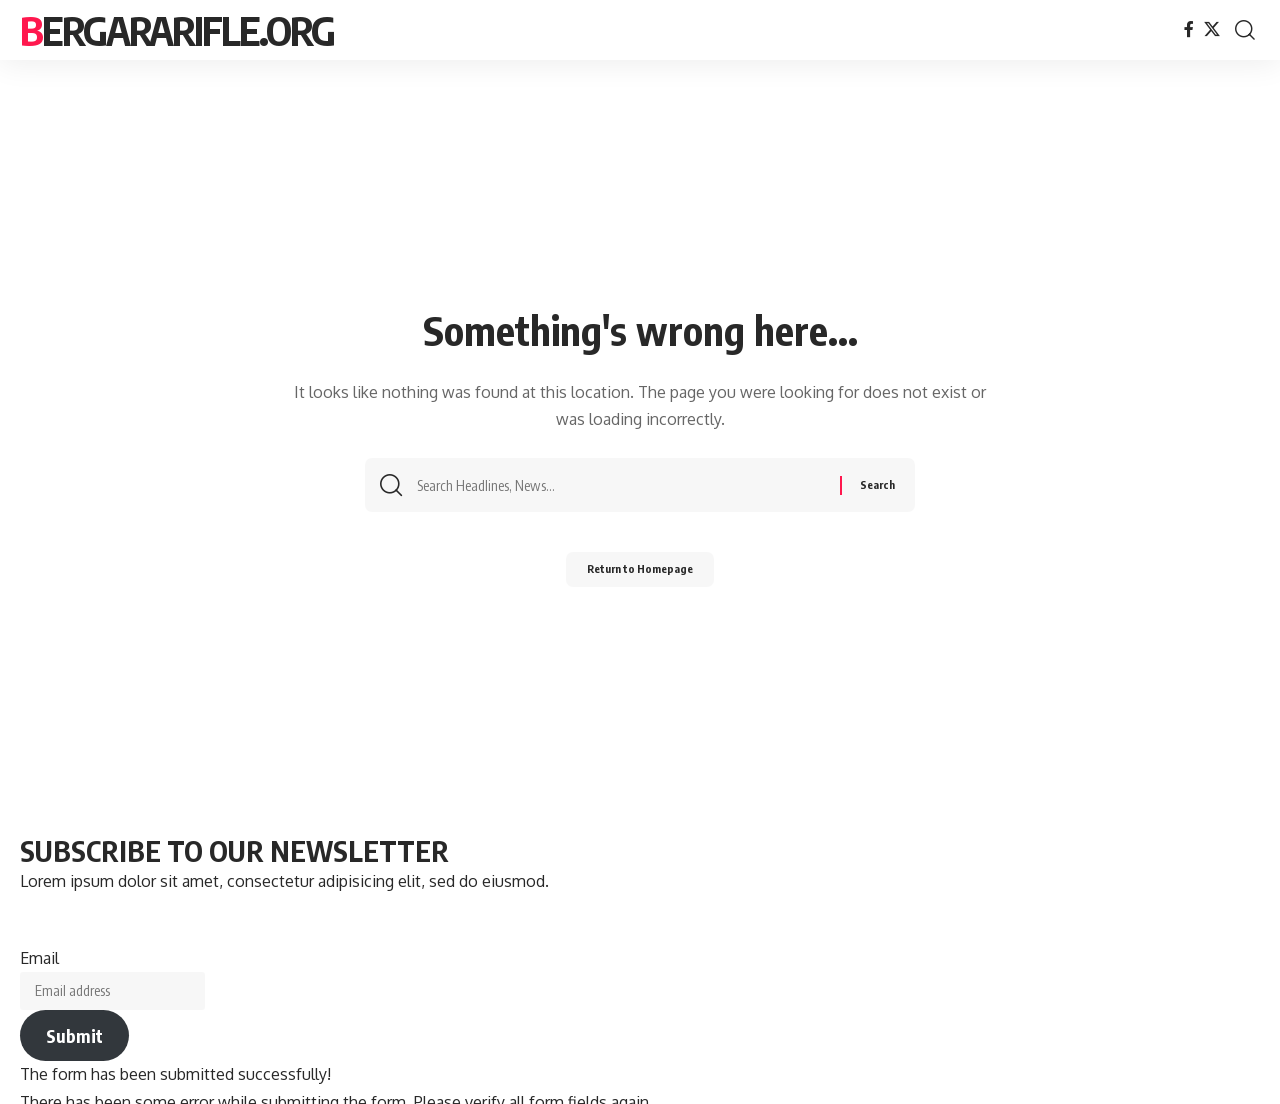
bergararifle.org (177, 30)
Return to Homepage (640, 575)
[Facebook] (1189, 29)
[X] (1212, 29)
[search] (1245, 30)
